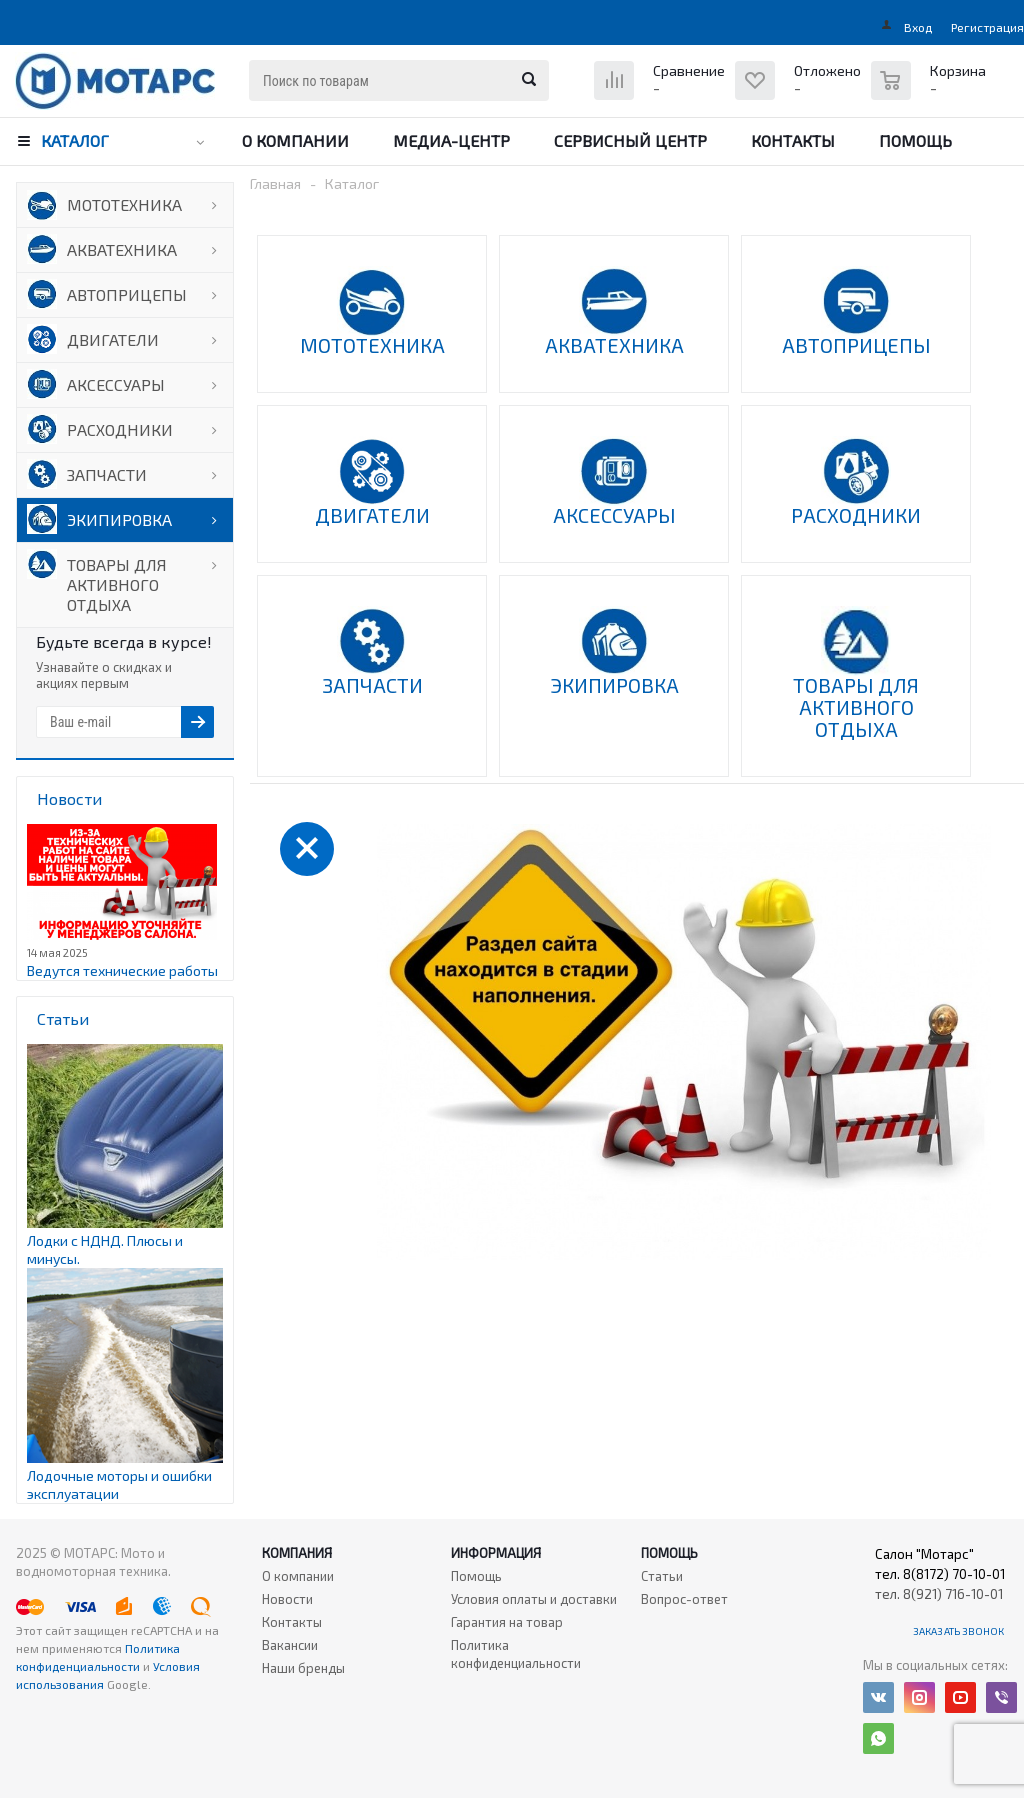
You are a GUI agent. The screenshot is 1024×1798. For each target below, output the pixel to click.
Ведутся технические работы (122, 970)
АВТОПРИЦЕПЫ (127, 294)
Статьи (662, 1576)
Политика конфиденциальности (516, 1654)
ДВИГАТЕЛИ (113, 339)
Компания (297, 1553)
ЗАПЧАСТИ (107, 474)
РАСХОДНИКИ (120, 429)
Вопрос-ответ (684, 1599)
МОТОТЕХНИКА (124, 204)
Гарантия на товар (507, 1622)
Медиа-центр (451, 140)
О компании (295, 140)
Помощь (915, 140)
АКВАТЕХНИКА (122, 249)
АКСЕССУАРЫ (116, 384)
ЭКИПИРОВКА (119, 519)
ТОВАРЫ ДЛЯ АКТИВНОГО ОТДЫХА (117, 584)
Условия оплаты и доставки (534, 1599)
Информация (496, 1553)
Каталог (75, 140)
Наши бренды (303, 1668)
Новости (287, 1599)
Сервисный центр (630, 140)
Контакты (793, 140)
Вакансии (290, 1645)
